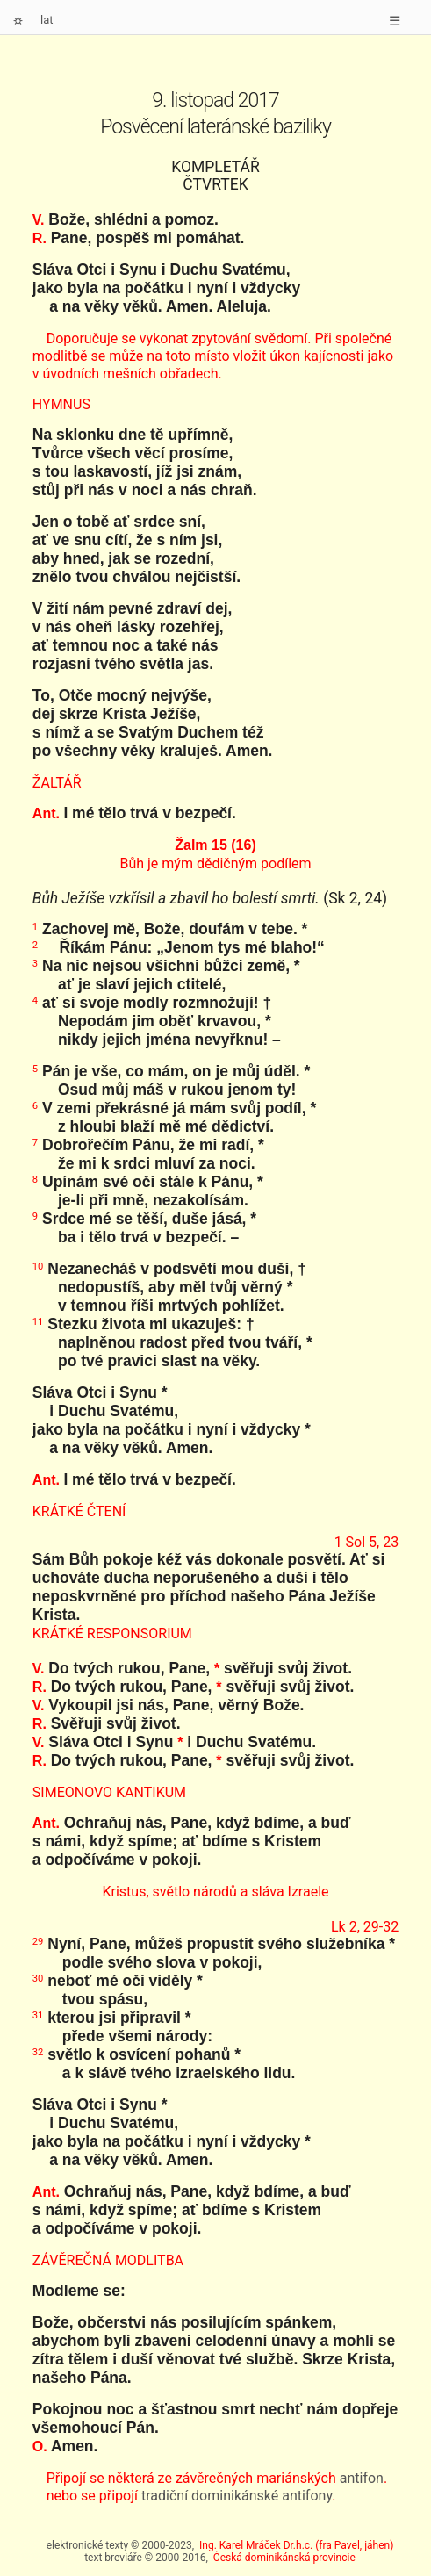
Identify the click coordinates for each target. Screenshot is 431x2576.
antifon (362, 2478)
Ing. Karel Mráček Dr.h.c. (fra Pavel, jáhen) (296, 2545)
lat (47, 19)
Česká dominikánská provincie (284, 2557)
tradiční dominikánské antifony (236, 2495)
